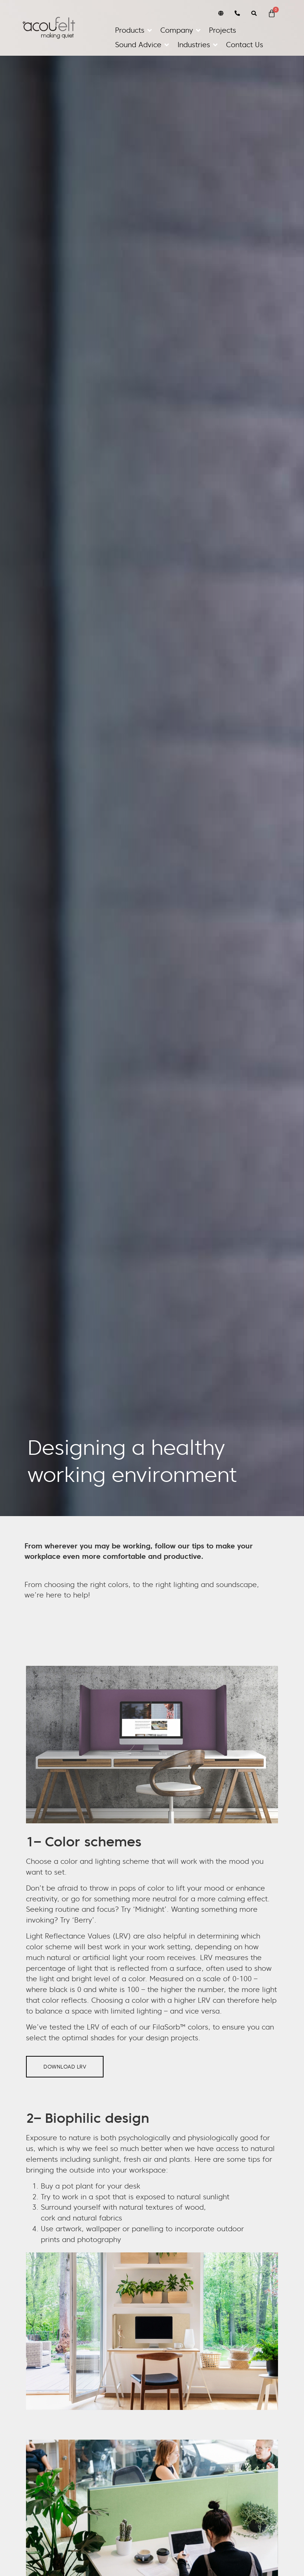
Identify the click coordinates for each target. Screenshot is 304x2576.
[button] (134, 30)
